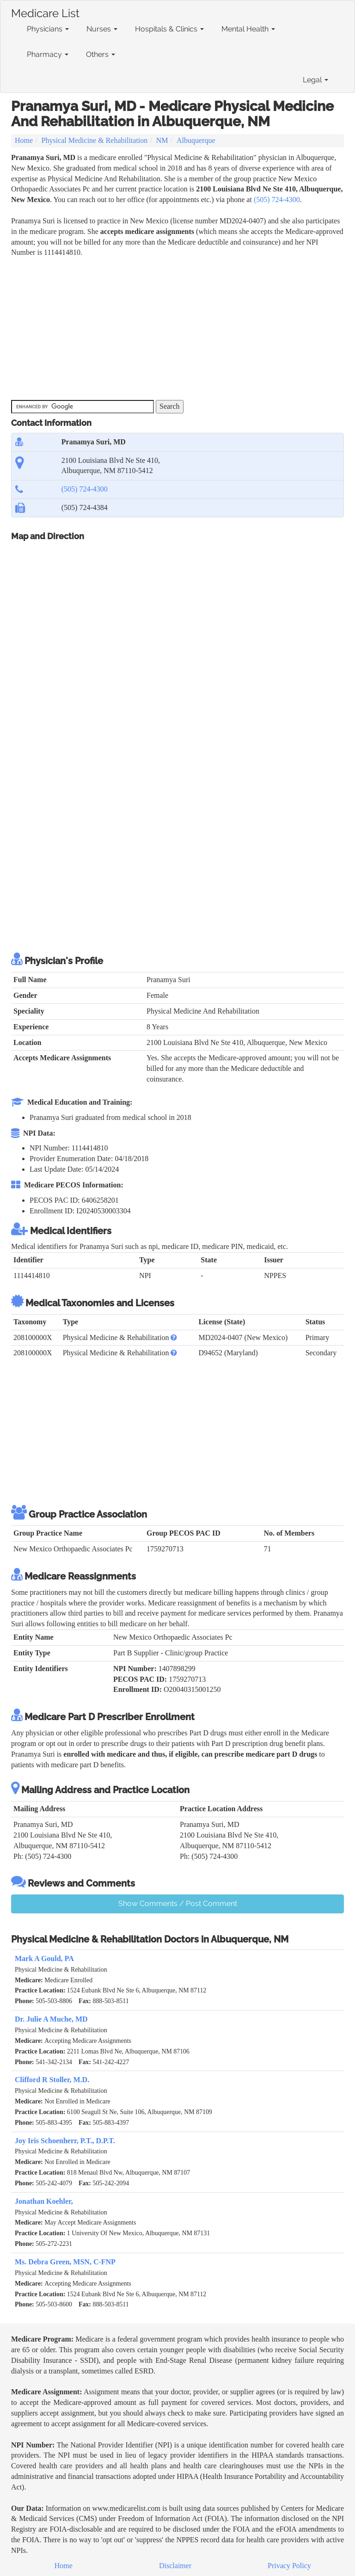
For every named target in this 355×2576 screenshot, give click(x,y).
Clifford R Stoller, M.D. (52, 2080)
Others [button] (100, 54)
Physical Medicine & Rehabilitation (95, 140)
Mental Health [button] (248, 29)
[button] (174, 1337)
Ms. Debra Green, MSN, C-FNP (65, 2262)
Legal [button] (315, 79)
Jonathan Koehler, (44, 2201)
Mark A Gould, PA (44, 1958)
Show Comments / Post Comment (177, 1903)
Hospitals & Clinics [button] (169, 29)
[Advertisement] (179, 327)
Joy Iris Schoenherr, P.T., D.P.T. (65, 2141)
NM (162, 140)
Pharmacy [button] (47, 54)
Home (24, 140)
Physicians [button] (48, 29)
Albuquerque (196, 140)
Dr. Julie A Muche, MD (51, 2019)
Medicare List (45, 11)
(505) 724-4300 (277, 199)
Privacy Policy (289, 2566)
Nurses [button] (101, 29)
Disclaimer (175, 2566)
